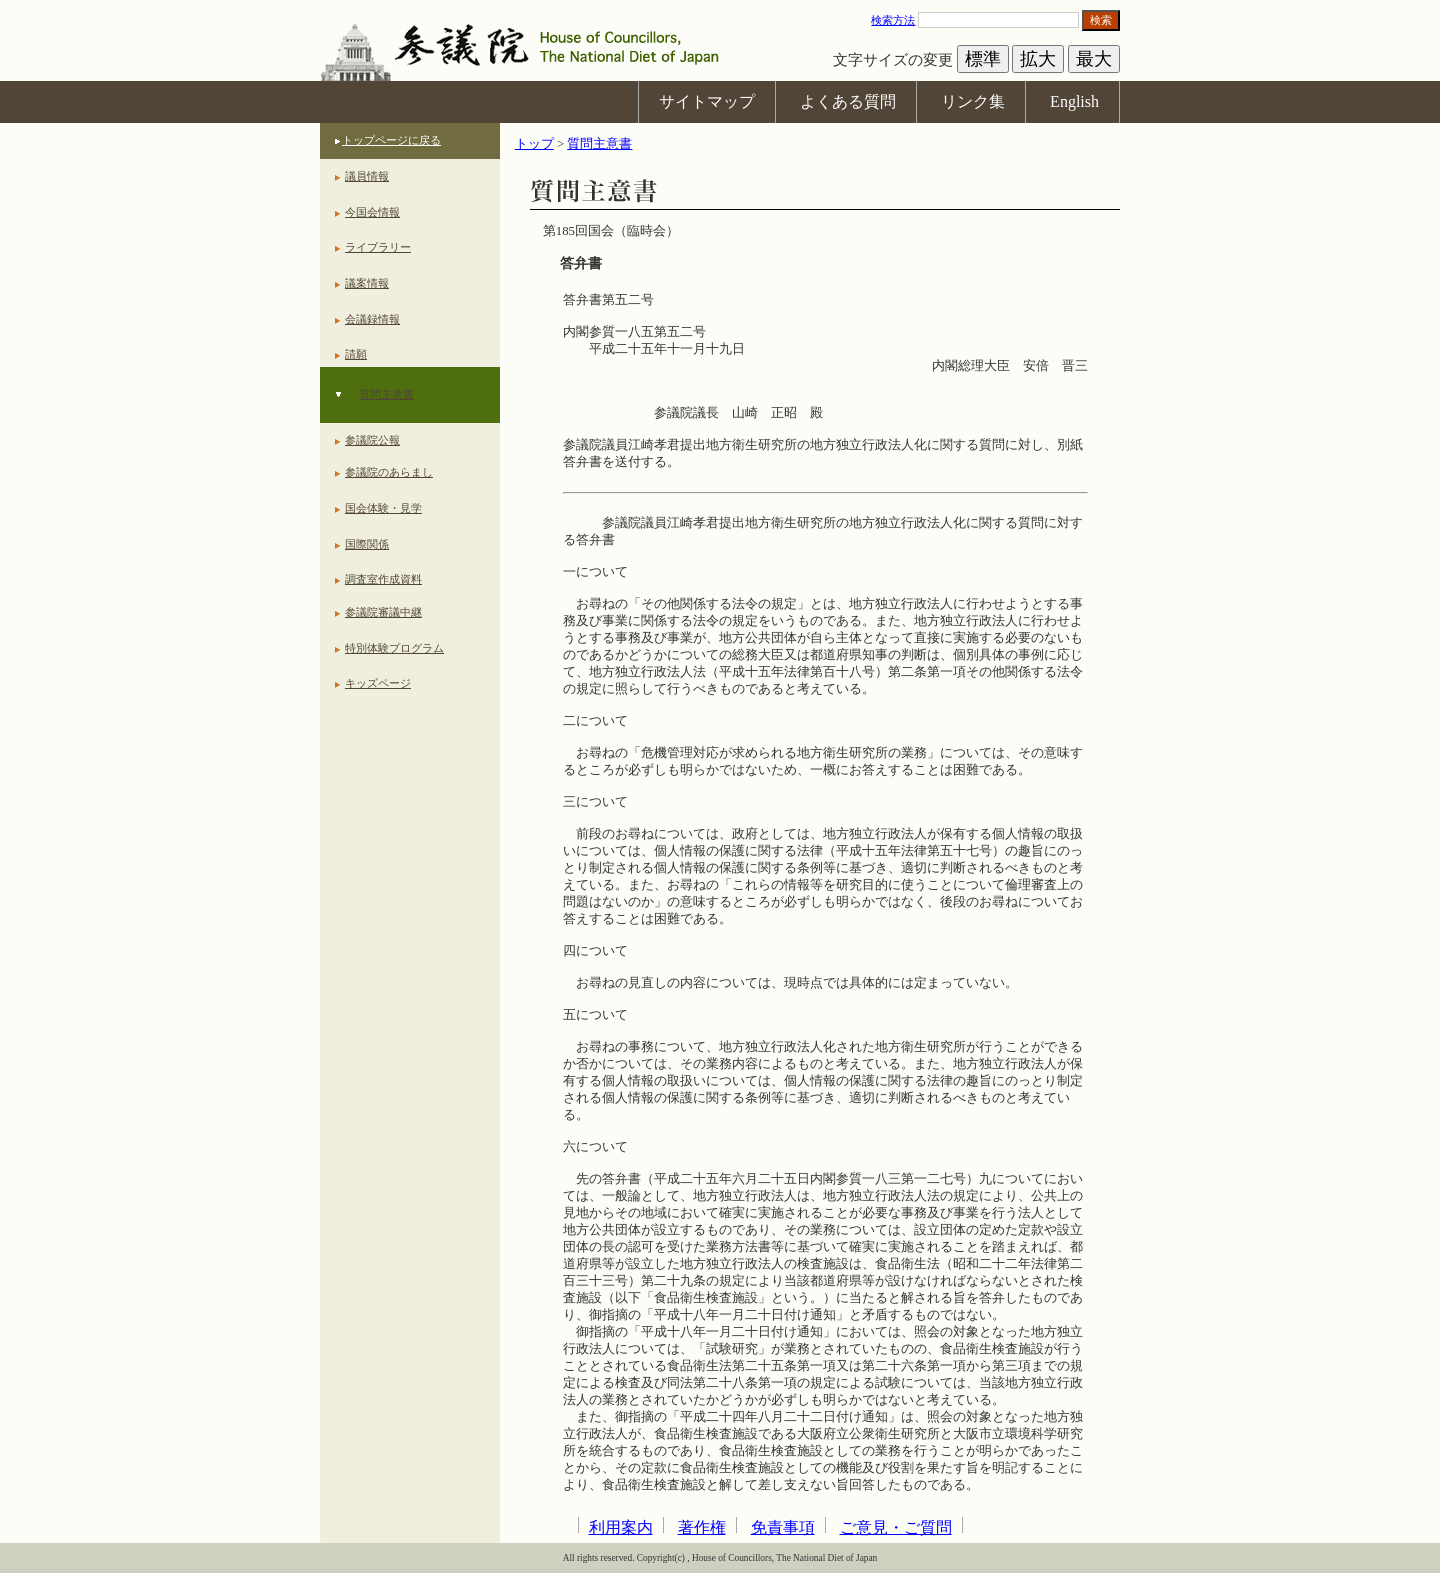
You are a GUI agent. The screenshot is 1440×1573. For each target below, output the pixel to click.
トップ (534, 144)
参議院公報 (372, 440)
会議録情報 (372, 319)
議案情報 (367, 283)
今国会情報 (372, 212)
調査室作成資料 (383, 579)
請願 (356, 354)
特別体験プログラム (394, 648)
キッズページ (378, 683)
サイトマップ (707, 101)
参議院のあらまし (389, 472)
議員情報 (367, 176)
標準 (983, 59)
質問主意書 (386, 394)
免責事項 (783, 1527)
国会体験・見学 (383, 508)
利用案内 (621, 1527)
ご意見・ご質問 (896, 1527)
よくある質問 (848, 101)
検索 (1101, 20)
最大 (1094, 59)
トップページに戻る (391, 140)
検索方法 (893, 20)
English (1074, 101)
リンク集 (973, 101)
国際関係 (367, 544)
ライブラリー (378, 247)
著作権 (702, 1527)
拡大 (1038, 59)
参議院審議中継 (383, 612)
